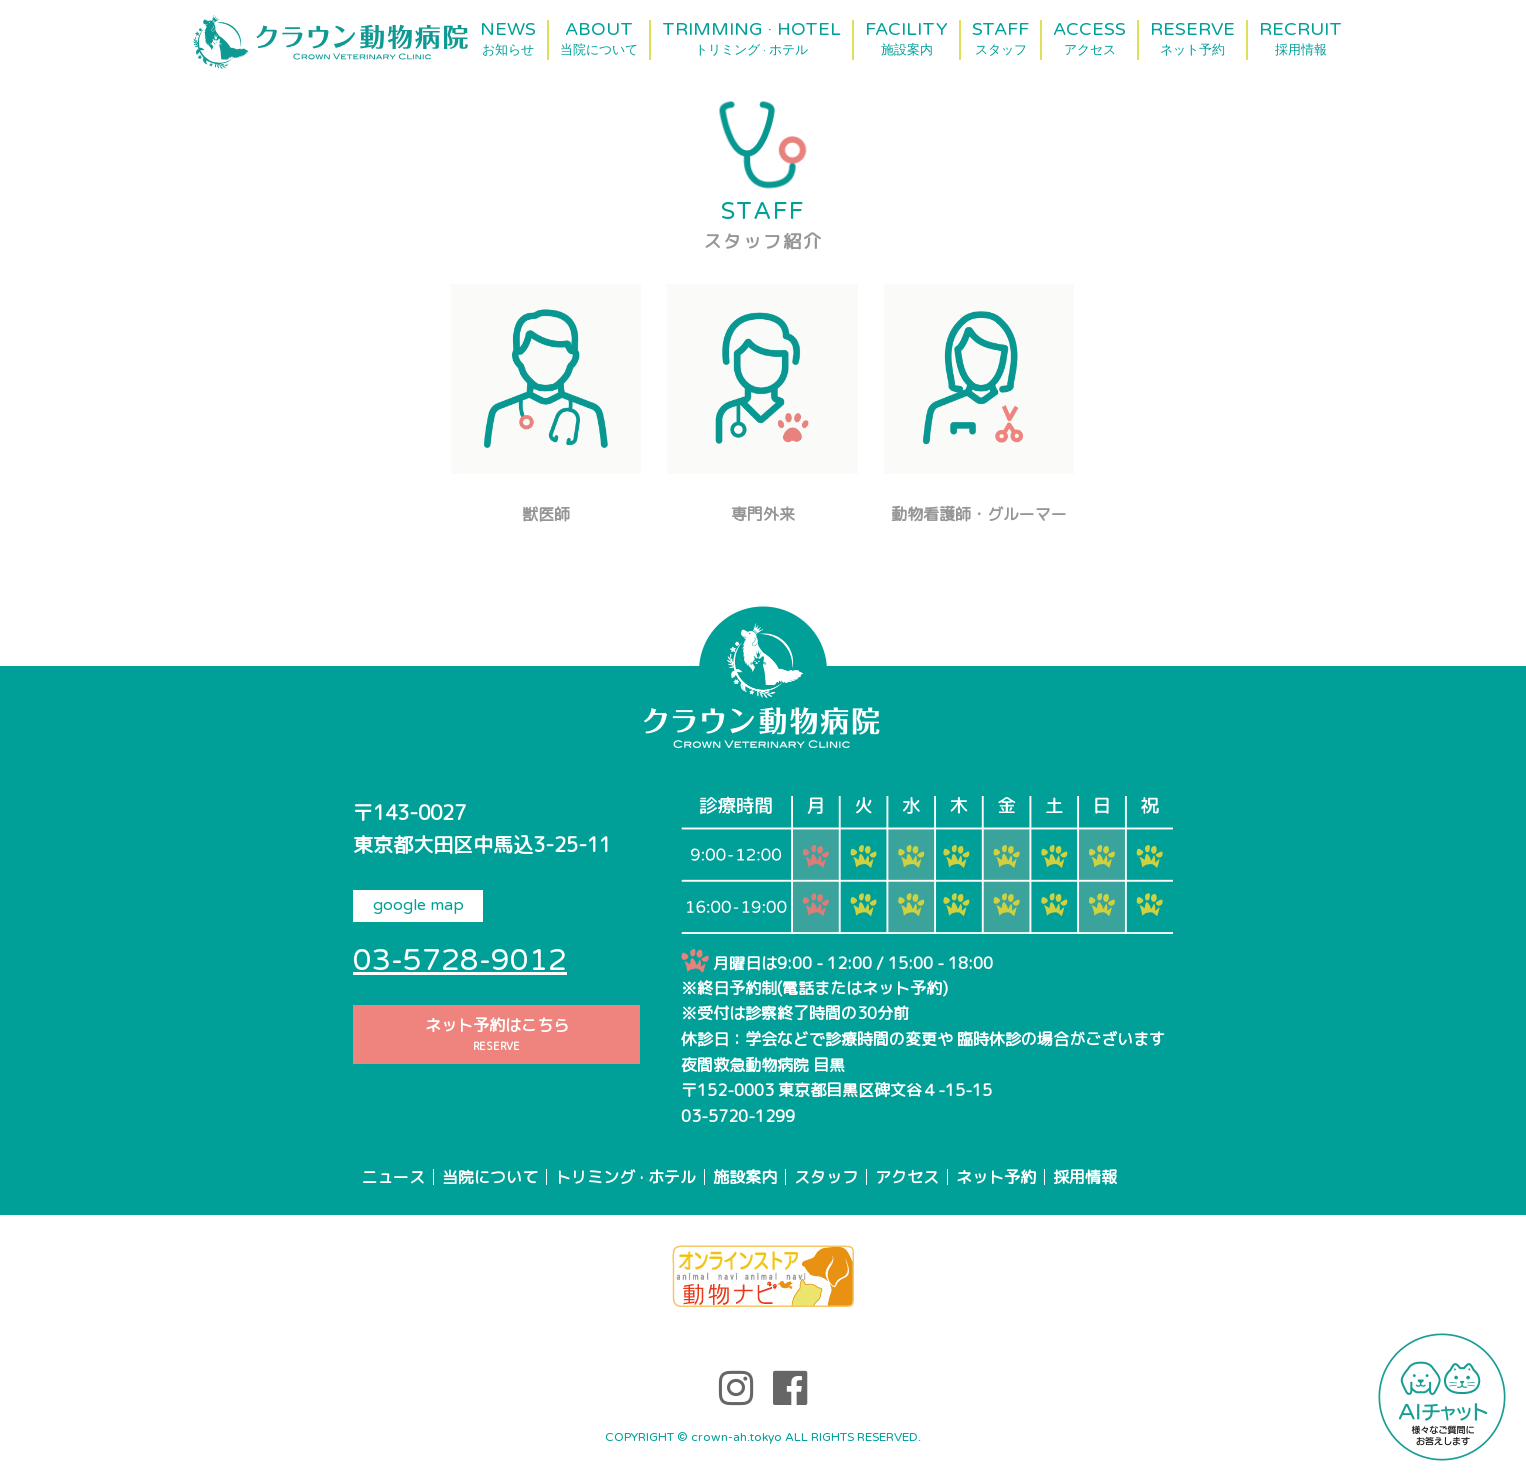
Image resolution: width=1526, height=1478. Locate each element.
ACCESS (1089, 39)
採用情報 (1085, 1177)
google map (418, 905)
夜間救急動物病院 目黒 (763, 1065)
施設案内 (745, 1177)
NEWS (508, 39)
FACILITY (906, 39)
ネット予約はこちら (496, 1035)
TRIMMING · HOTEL (751, 39)
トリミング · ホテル (625, 1177)
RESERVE (1192, 39)
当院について (490, 1177)
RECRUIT (1300, 39)
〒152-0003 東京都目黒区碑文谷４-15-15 (836, 1090)
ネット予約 (996, 1177)
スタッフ (826, 1177)
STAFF (1000, 39)
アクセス (907, 1177)
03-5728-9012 (460, 960)
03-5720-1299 (738, 1116)
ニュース (393, 1177)
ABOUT (599, 39)
